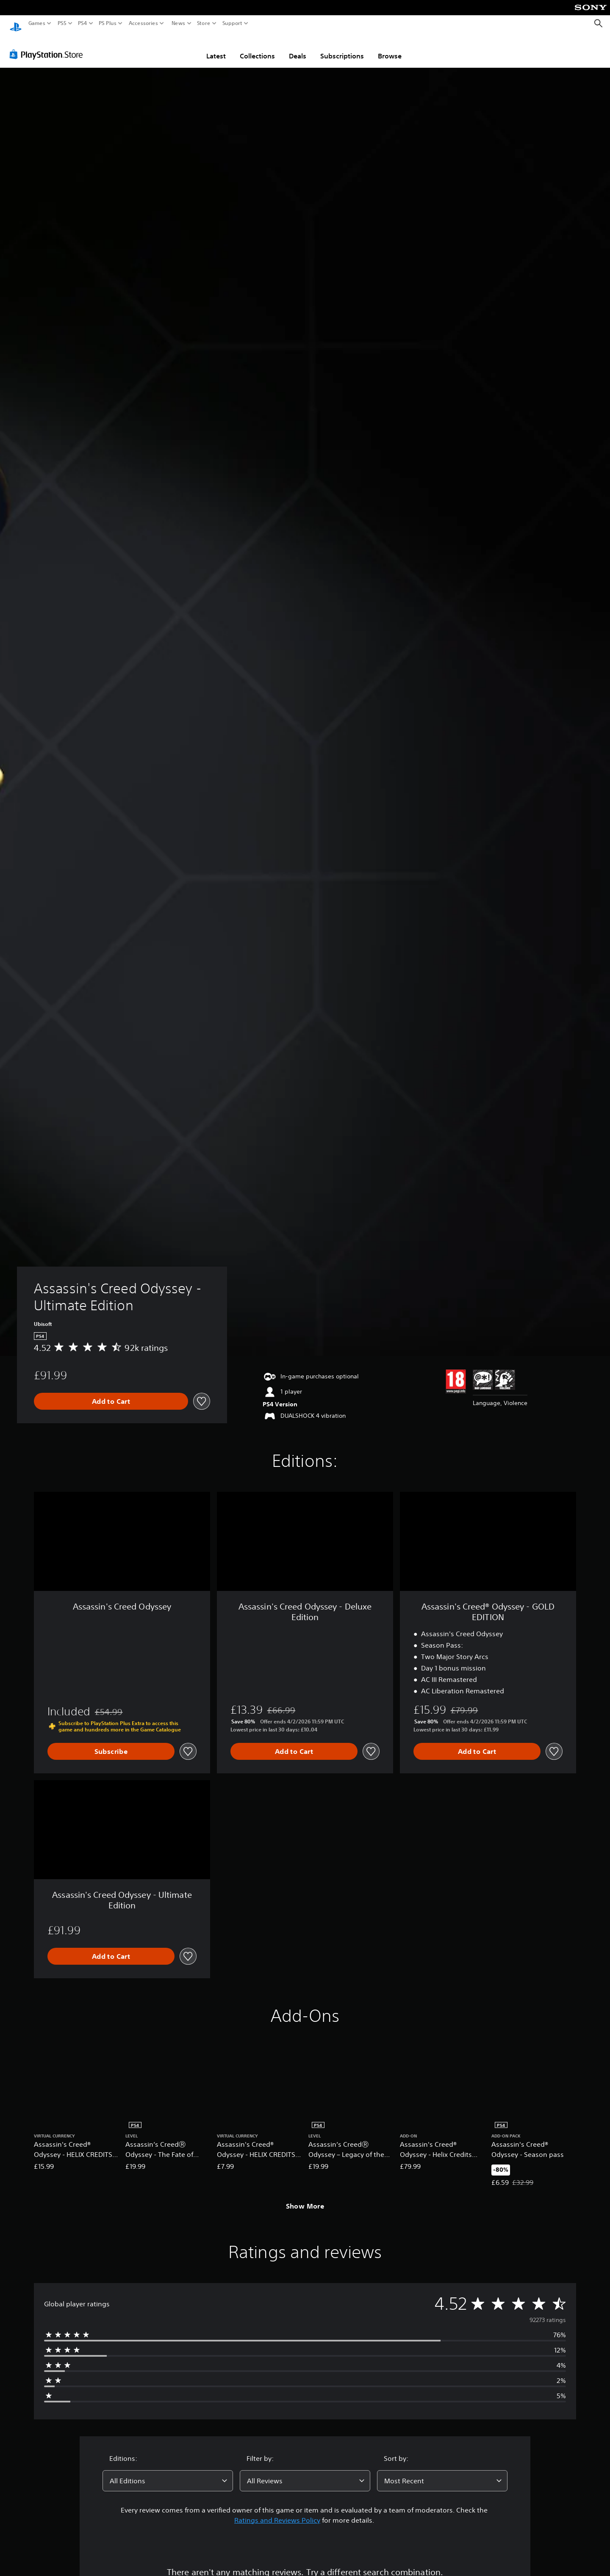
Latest (216, 48)
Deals (297, 48)
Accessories (143, 23)
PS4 (82, 23)
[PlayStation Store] (48, 46)
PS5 (62, 23)
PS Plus (107, 23)
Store (204, 23)
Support (232, 23)
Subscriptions (342, 48)
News (178, 23)
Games (36, 23)
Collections (257, 48)
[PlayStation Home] (15, 23)
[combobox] (168, 2472)
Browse (390, 48)
